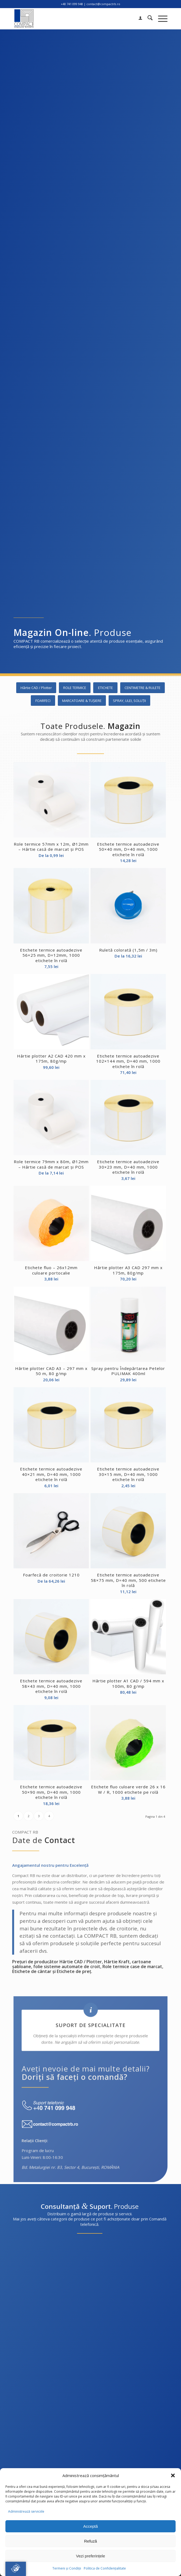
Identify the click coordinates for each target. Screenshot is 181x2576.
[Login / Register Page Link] (137, 18)
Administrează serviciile (26, 2511)
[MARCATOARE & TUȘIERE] (82, 700)
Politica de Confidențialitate (105, 2568)
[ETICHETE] (105, 687)
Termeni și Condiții (66, 2568)
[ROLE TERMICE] (74, 687)
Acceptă (90, 2526)
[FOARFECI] (43, 700)
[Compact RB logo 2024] (75, 18)
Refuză (90, 2541)
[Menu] (160, 18)
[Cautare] (147, 18)
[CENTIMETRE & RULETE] (142, 687)
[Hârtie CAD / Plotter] (36, 687)
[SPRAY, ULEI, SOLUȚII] (129, 700)
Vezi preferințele (90, 2556)
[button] (173, 2475)
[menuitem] (137, 18)
